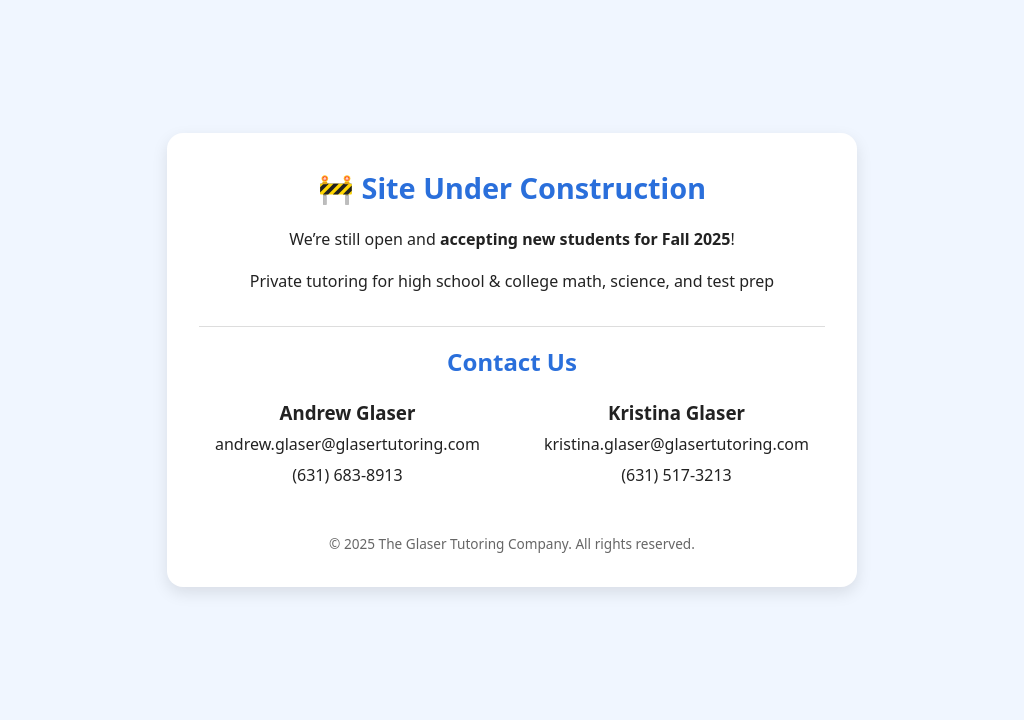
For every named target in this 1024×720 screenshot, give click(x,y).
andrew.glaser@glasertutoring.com (347, 444)
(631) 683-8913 (347, 475)
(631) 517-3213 (676, 475)
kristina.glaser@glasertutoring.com (676, 444)
